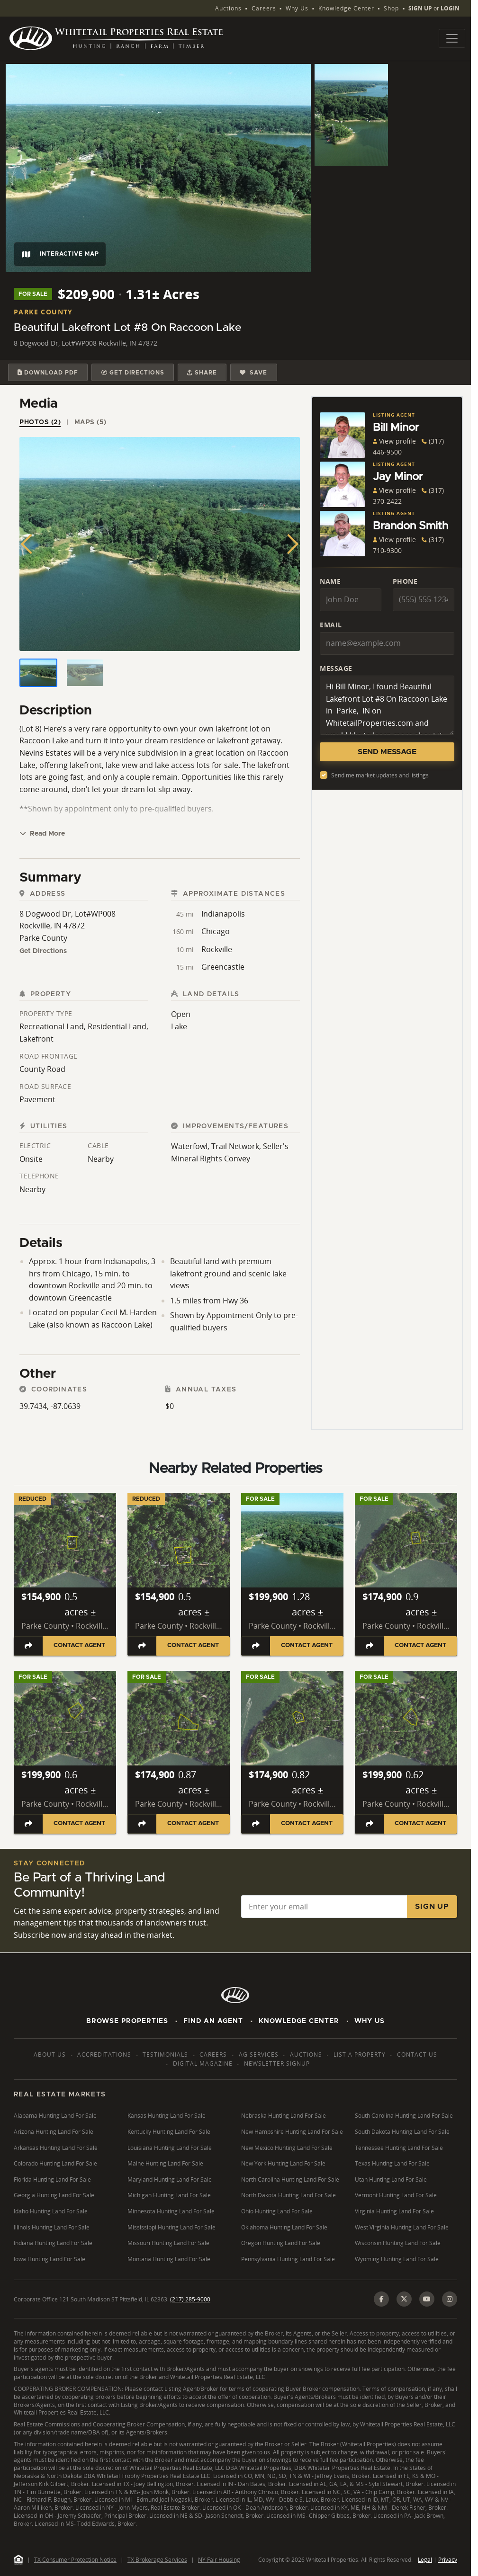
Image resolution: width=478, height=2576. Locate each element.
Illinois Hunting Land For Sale (52, 2227)
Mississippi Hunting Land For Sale (171, 2227)
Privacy (447, 2560)
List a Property (360, 2054)
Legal (425, 2560)
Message (336, 668)
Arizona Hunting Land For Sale (53, 2132)
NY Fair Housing (219, 2560)
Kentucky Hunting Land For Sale (168, 2132)
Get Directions (43, 951)
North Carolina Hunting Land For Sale (290, 2179)
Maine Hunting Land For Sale (165, 2163)
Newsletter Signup (277, 2063)
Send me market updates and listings (380, 775)
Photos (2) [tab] (40, 422)
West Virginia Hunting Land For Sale (402, 2227)
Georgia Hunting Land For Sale (54, 2195)
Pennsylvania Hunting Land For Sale (288, 2259)
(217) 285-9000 (190, 2299)
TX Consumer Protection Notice (75, 2560)
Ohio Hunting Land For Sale (277, 2211)
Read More (42, 833)
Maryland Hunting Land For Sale (169, 2179)
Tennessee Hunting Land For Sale (399, 2148)
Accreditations (104, 2054)
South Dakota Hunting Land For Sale (402, 2132)
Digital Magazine (203, 2063)
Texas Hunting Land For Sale (392, 2163)
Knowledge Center (346, 8)
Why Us (297, 8)
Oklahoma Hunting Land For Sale (284, 2227)
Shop (391, 8)
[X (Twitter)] (404, 2299)
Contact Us (417, 2054)
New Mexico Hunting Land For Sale (287, 2148)
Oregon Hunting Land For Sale (280, 2243)
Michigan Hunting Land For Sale (169, 2195)
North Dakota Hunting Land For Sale (288, 2195)
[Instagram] (449, 2299)
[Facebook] (381, 2299)
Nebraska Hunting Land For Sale (283, 2116)
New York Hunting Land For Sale (283, 2163)
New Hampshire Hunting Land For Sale (292, 2132)
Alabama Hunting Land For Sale (55, 2116)
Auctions (228, 8)
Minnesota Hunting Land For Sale (171, 2211)
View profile (394, 441)
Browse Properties (127, 2021)
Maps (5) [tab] (90, 422)
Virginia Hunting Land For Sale (394, 2211)
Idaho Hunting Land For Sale (51, 2211)
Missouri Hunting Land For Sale (168, 2243)
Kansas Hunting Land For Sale (166, 2116)
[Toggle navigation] (452, 38)
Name (330, 581)
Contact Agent (79, 1645)
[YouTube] (426, 2299)
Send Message (387, 752)
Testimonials (165, 2054)
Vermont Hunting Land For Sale (396, 2195)
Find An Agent (213, 2021)
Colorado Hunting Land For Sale (55, 2163)
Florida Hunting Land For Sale (52, 2179)
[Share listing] (28, 1646)
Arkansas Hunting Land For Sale (56, 2148)
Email (331, 624)
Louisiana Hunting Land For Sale (169, 2148)
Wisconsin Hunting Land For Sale (398, 2243)
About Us (50, 2054)
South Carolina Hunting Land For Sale (404, 2116)
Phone (405, 581)
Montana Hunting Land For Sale (168, 2259)
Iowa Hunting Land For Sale (49, 2259)
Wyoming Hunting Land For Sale (397, 2259)
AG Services (259, 2054)
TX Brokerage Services (157, 2560)
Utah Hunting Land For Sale (391, 2179)
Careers (264, 8)
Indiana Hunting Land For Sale (53, 2243)
